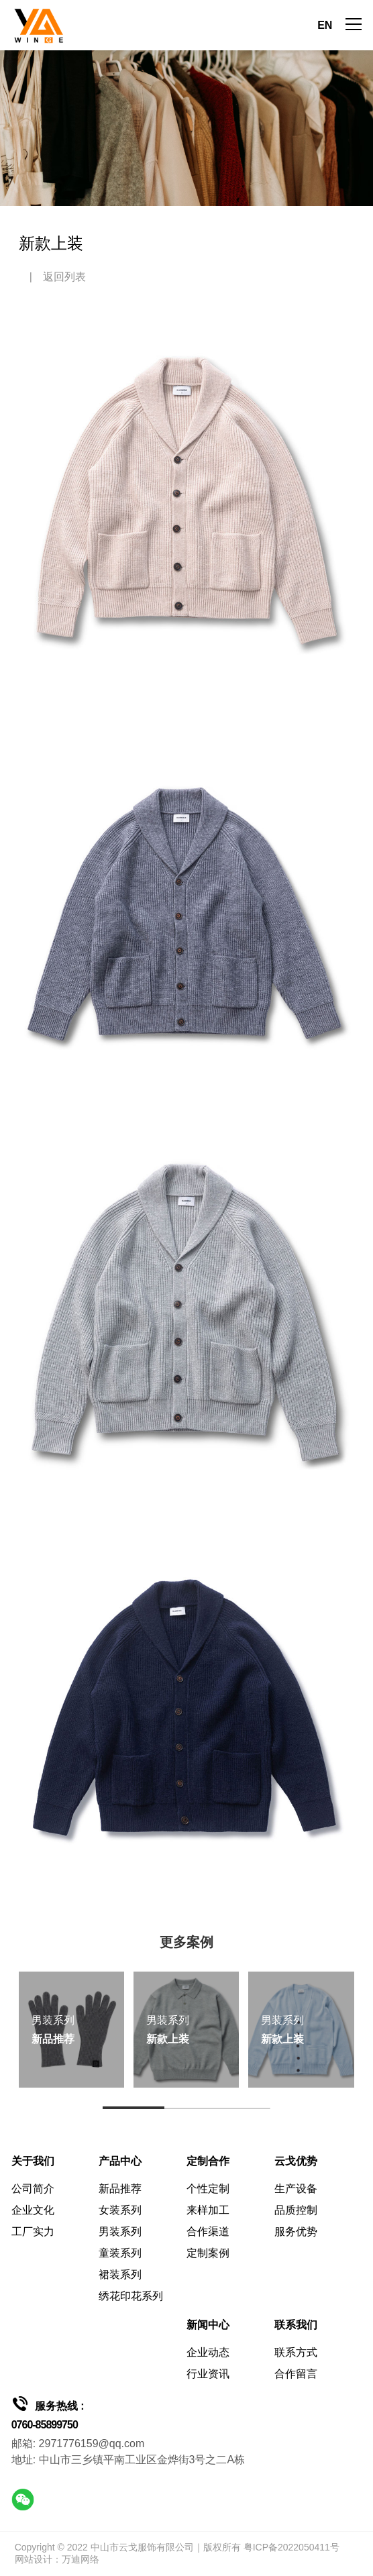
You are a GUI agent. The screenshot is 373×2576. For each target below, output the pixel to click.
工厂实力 (32, 2231)
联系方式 (295, 2352)
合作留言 (295, 2373)
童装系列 (120, 2253)
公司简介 (32, 2188)
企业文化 (32, 2210)
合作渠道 (207, 2231)
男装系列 (120, 2231)
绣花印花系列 (131, 2296)
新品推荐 (120, 2188)
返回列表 (64, 276)
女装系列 (120, 2210)
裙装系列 (120, 2274)
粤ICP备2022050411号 (291, 2547)
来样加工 (207, 2210)
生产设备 (295, 2188)
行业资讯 (207, 2373)
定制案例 (207, 2253)
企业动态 (207, 2352)
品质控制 (295, 2210)
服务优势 (295, 2231)
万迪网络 (80, 2559)
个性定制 (207, 2188)
